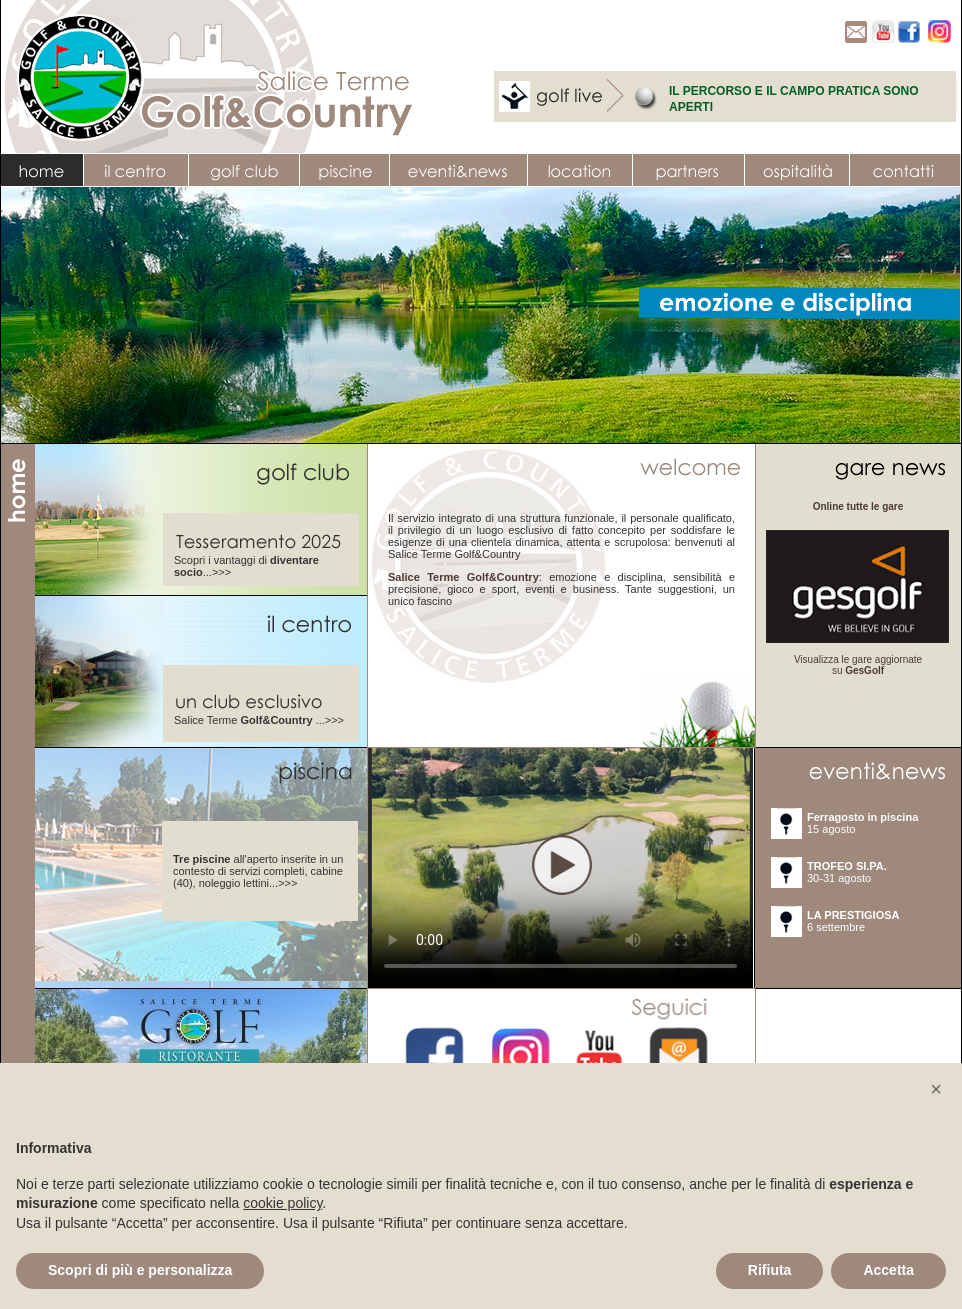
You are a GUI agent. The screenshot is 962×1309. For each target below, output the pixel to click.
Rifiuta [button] (770, 1270)
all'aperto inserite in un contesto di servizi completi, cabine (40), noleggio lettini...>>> (258, 871)
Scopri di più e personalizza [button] (140, 1270)
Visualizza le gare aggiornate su (858, 665)
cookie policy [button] (282, 1203)
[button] (936, 1089)
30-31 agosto (847, 872)
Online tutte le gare (858, 506)
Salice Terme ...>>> (259, 720)
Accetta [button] (888, 1270)
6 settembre (853, 921)
